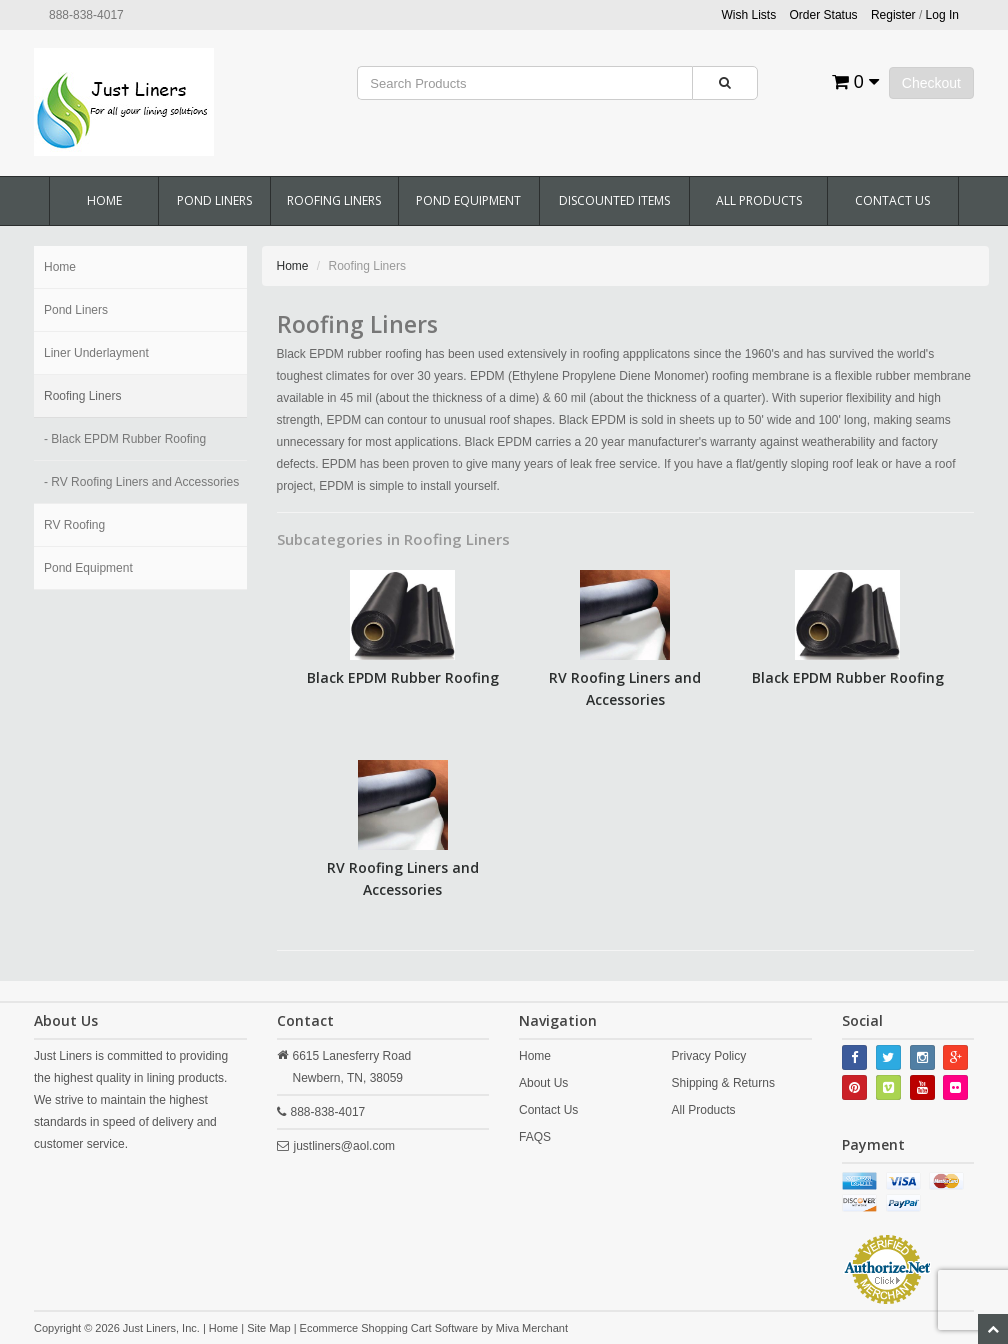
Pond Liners (214, 200)
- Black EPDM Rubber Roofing (125, 439)
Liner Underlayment (96, 353)
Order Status (824, 15)
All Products (759, 200)
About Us (543, 1083)
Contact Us (892, 200)
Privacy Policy (709, 1056)
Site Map (268, 1328)
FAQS (535, 1137)
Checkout (931, 83)
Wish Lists (749, 15)
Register (893, 15)
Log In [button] (942, 15)
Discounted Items (614, 200)
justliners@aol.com (345, 1146)
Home (104, 200)
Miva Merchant (532, 1328)
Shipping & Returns (723, 1083)
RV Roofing (74, 525)
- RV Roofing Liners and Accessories (141, 482)
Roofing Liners (334, 200)
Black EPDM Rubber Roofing (403, 677)
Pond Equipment (468, 200)
